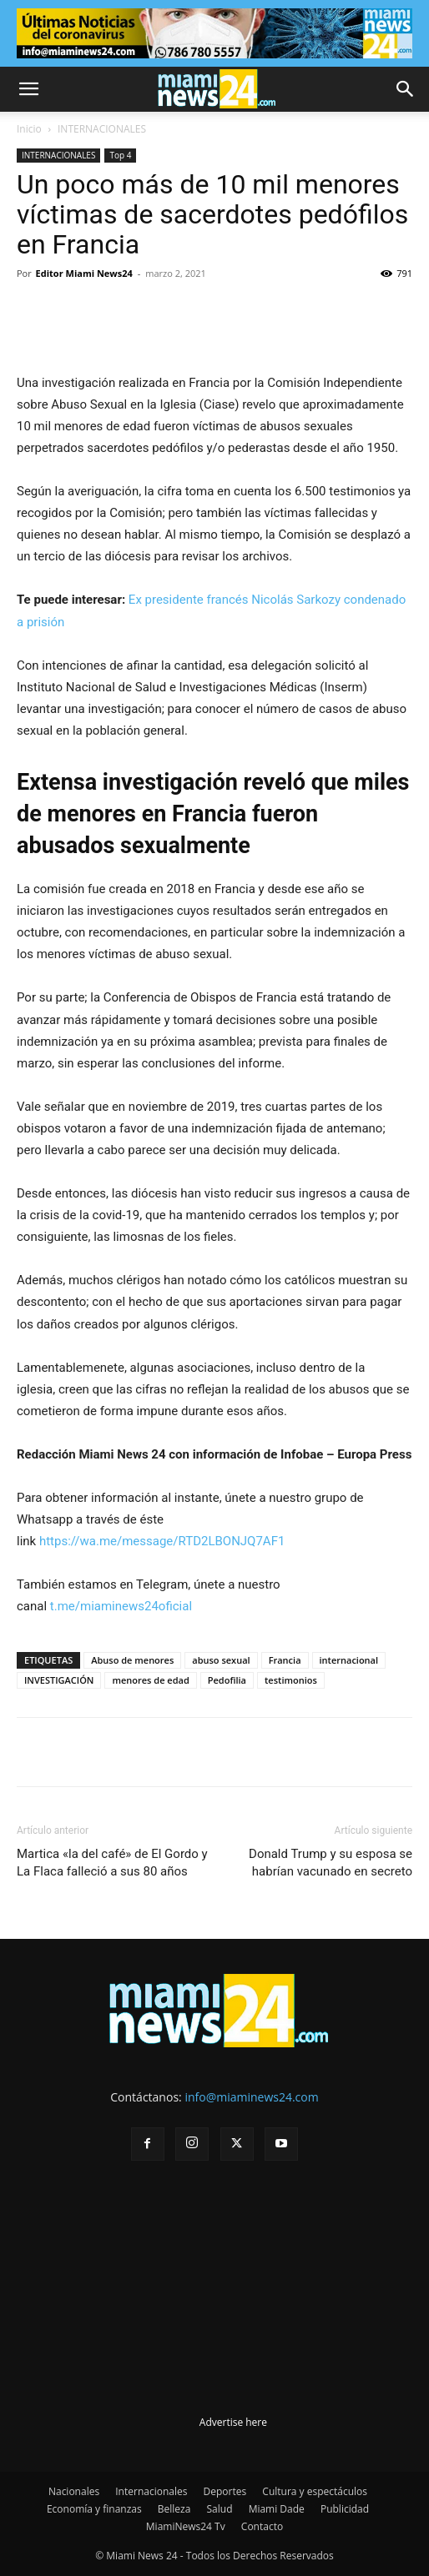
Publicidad (344, 2509)
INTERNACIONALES (102, 129)
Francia (285, 1660)
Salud (220, 2509)
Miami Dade (277, 2509)
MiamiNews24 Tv (185, 2526)
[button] (28, 89)
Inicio (29, 129)
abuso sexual (221, 1660)
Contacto (262, 2526)
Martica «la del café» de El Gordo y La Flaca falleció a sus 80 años (112, 1862)
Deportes (225, 2491)
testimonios (291, 1680)
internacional (349, 1660)
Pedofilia (227, 1680)
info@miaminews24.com (251, 2097)
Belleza (174, 2509)
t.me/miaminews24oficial (121, 1606)
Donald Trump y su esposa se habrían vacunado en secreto (330, 1862)
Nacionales (73, 2491)
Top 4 (120, 155)
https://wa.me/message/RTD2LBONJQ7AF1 (162, 1541)
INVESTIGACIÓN (58, 1680)
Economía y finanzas (94, 2509)
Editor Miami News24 (84, 273)
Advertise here (233, 2422)
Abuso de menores (132, 1660)
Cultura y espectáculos (314, 2491)
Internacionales (151, 2491)
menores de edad (150, 1680)
